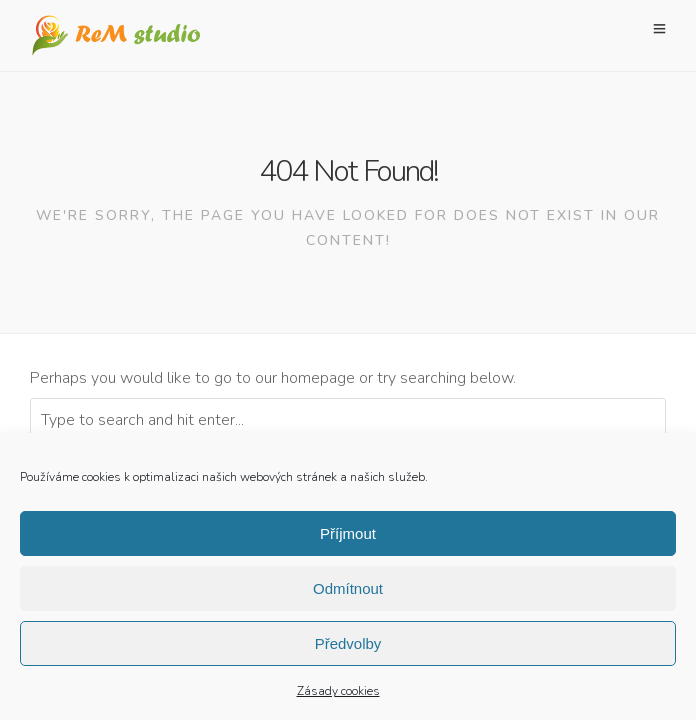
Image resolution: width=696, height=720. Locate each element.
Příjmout (348, 537)
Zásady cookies (338, 696)
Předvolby (348, 647)
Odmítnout (348, 592)
